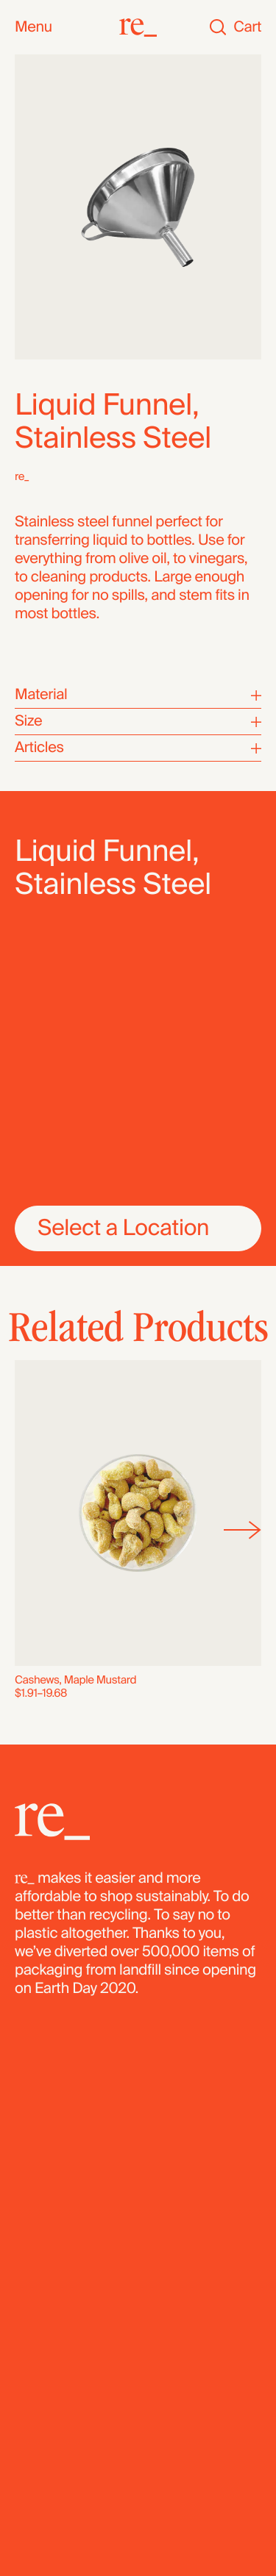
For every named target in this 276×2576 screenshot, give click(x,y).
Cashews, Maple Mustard (75, 1679)
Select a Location (123, 1228)
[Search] (218, 27)
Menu (33, 27)
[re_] (138, 27)
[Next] (242, 1531)
